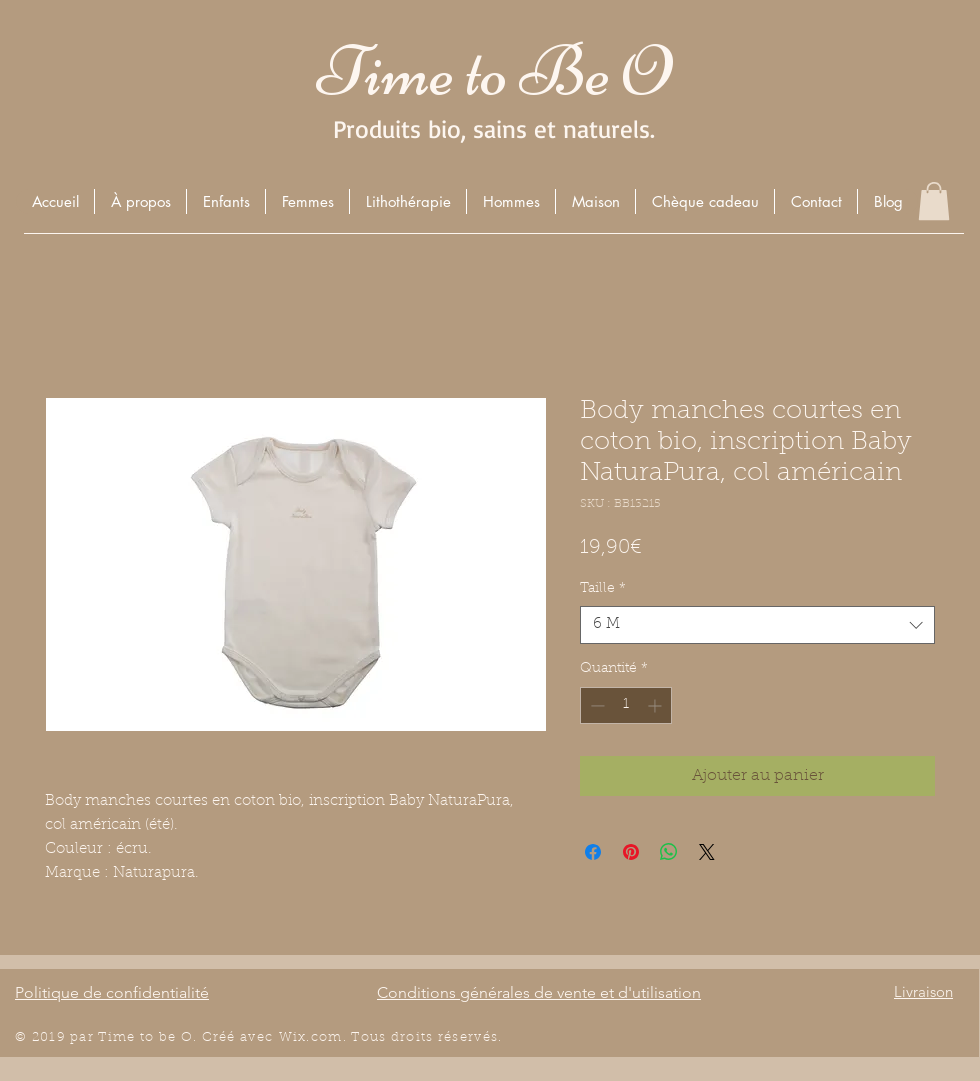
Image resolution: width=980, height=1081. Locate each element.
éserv (463, 1037)
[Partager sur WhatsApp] (669, 852)
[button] (225, 201)
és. (493, 1037)
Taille (603, 589)
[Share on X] (707, 852)
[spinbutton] (626, 705)
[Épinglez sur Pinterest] (631, 852)
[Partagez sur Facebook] (593, 852)
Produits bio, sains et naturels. (494, 128)
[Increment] (656, 705)
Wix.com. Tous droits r (362, 1037)
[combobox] (757, 625)
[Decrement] (595, 705)
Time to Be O (494, 71)
